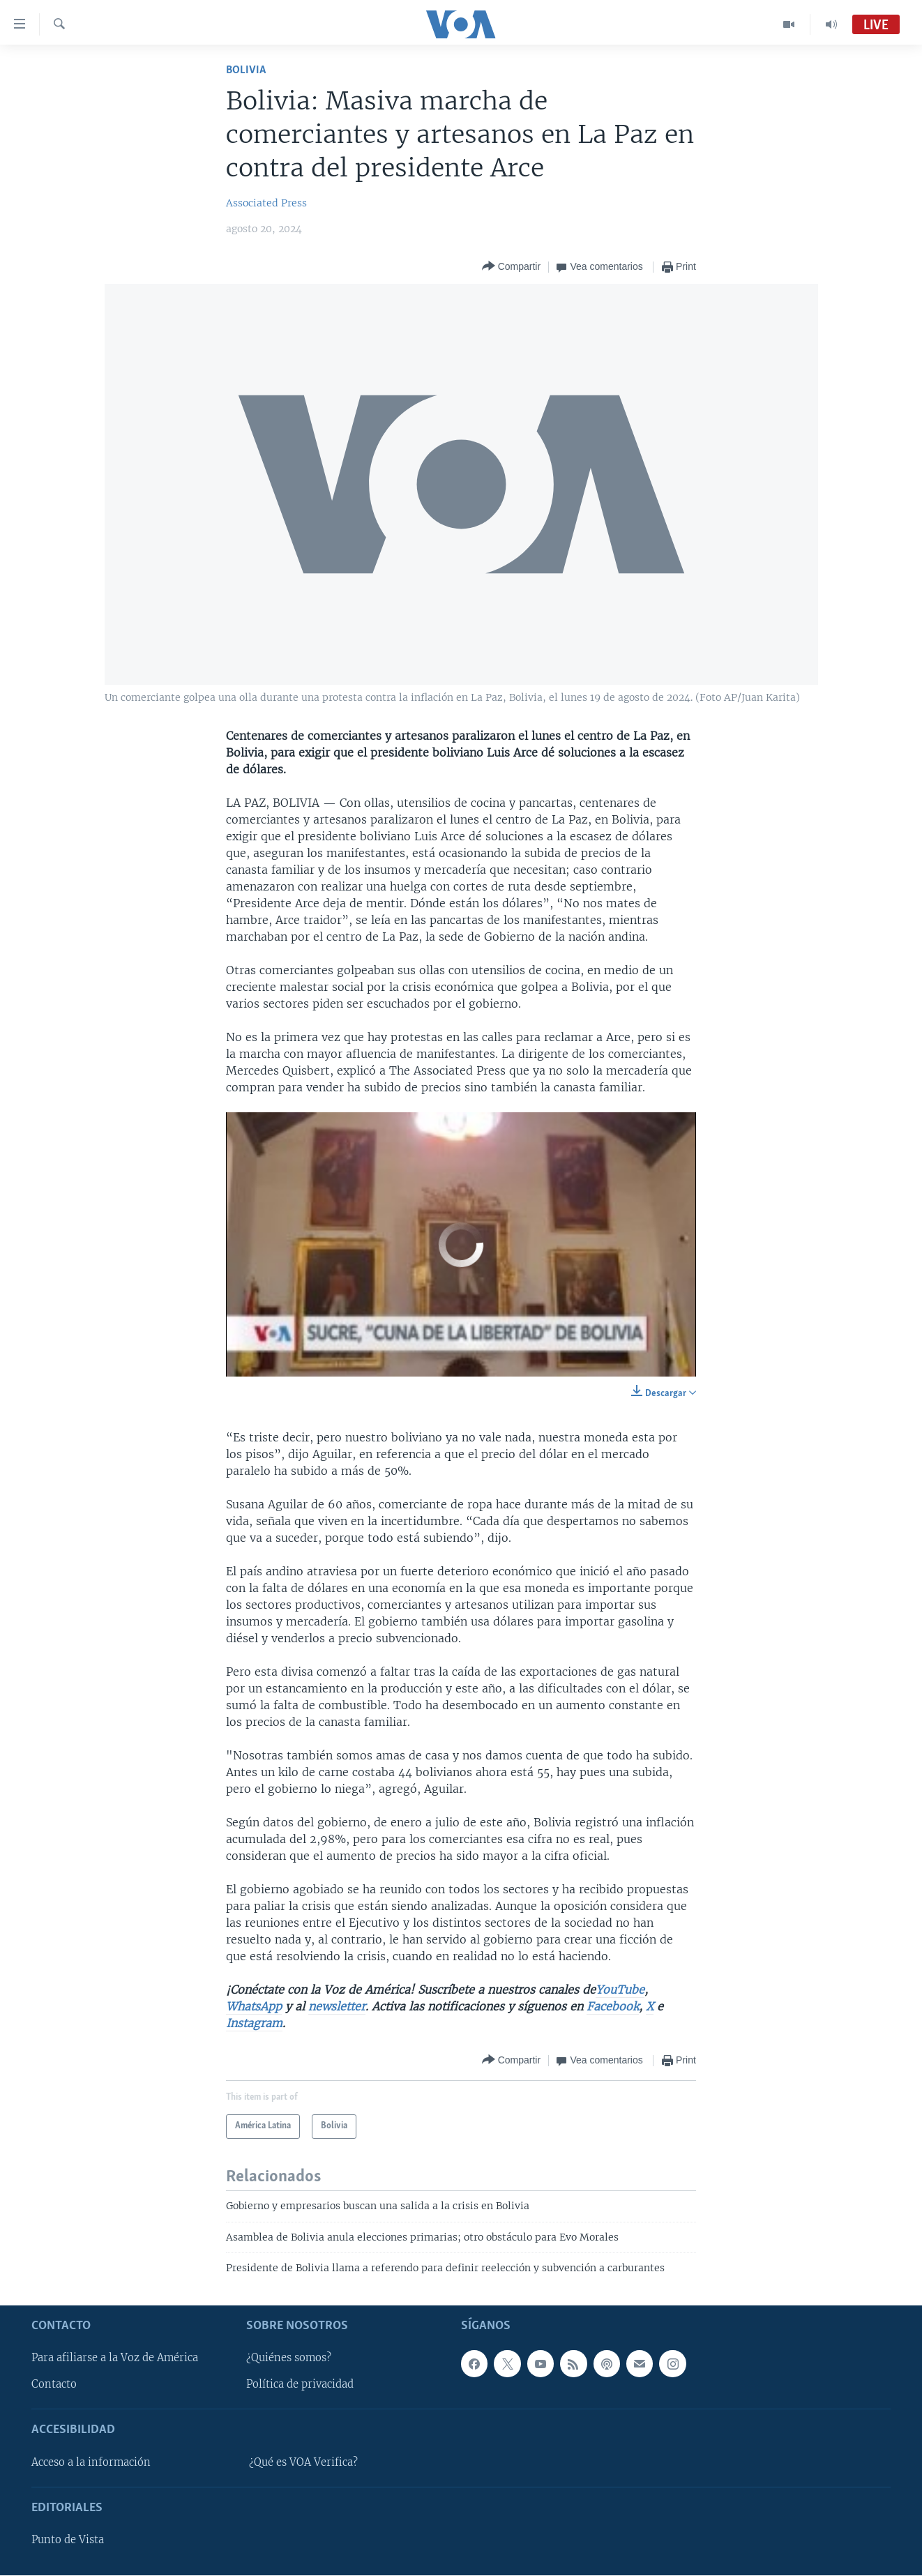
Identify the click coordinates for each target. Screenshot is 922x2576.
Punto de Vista (67, 2540)
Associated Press (266, 203)
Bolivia (246, 70)
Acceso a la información (91, 2462)
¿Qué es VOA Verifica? (303, 2462)
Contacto (54, 2385)
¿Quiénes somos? (288, 2358)
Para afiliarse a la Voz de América (114, 2358)
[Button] (511, 267)
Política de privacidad (300, 2385)
